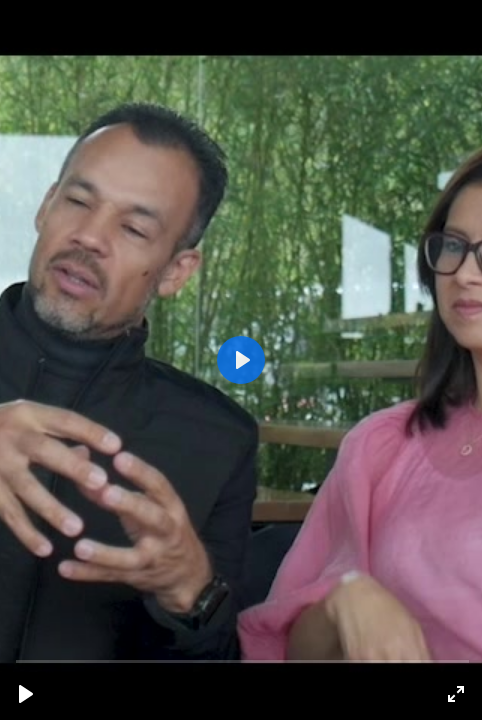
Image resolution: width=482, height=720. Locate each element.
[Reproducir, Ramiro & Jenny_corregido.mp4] (26, 694)
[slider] (243, 660)
